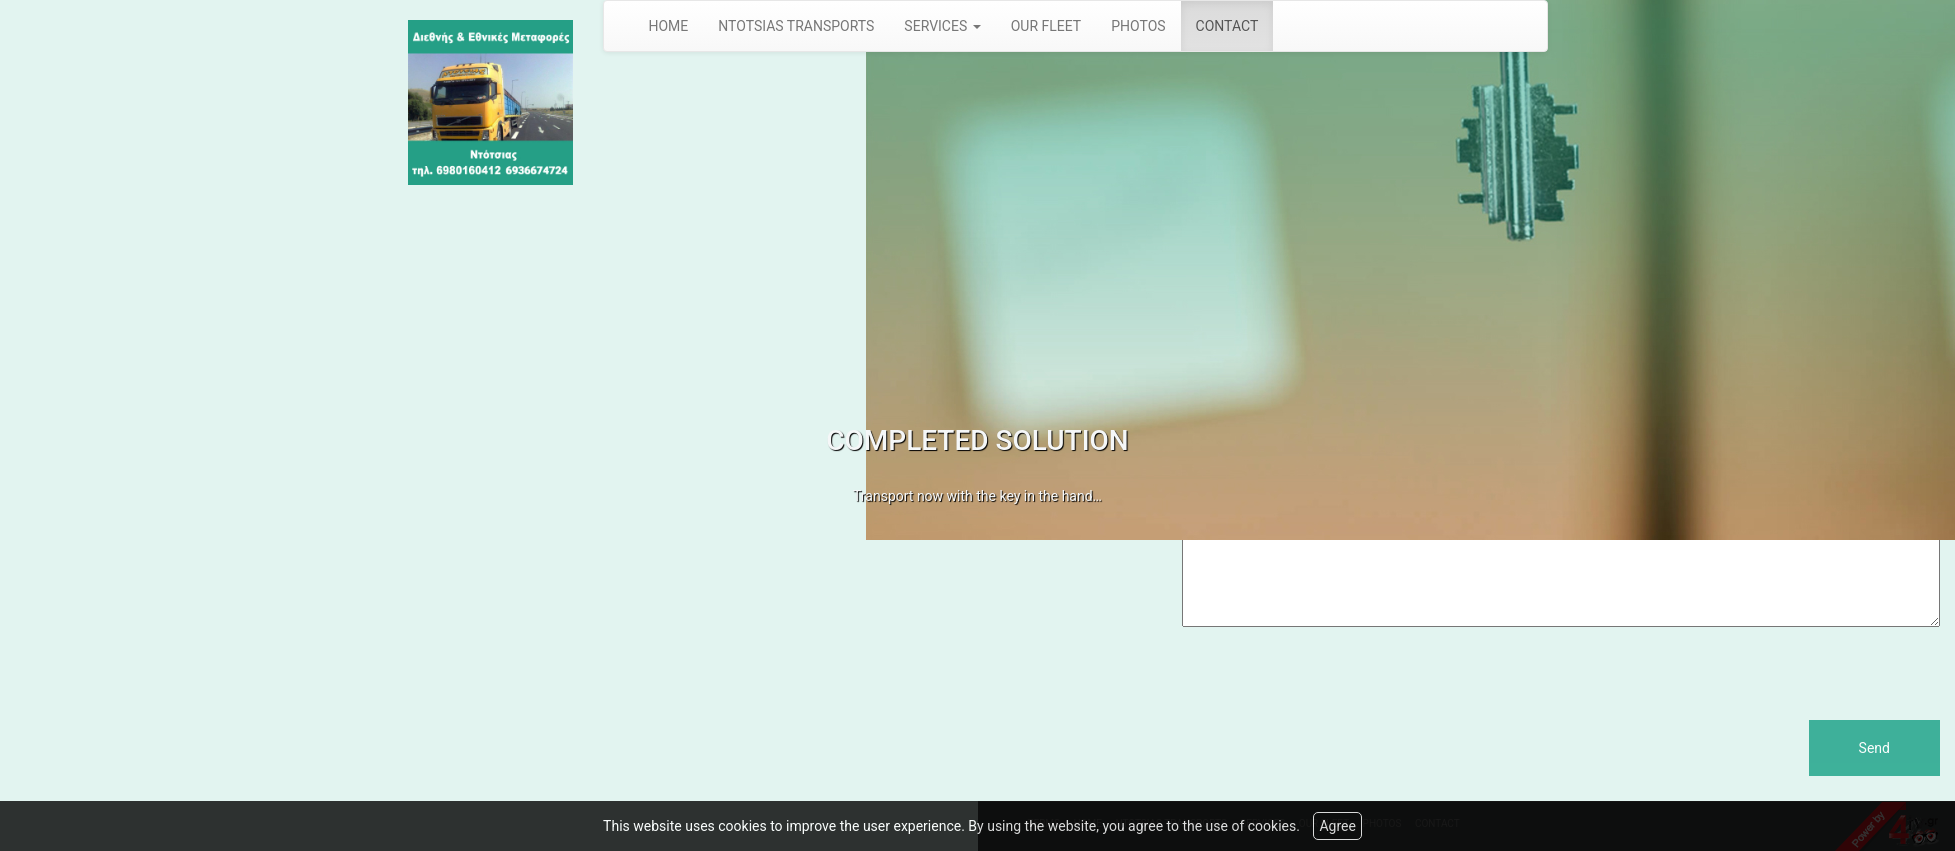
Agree (1337, 826)
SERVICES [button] (942, 26)
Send (1874, 748)
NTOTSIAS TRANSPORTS (796, 26)
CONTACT (1227, 26)
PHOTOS (1138, 26)
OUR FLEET (1046, 26)
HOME (669, 26)
